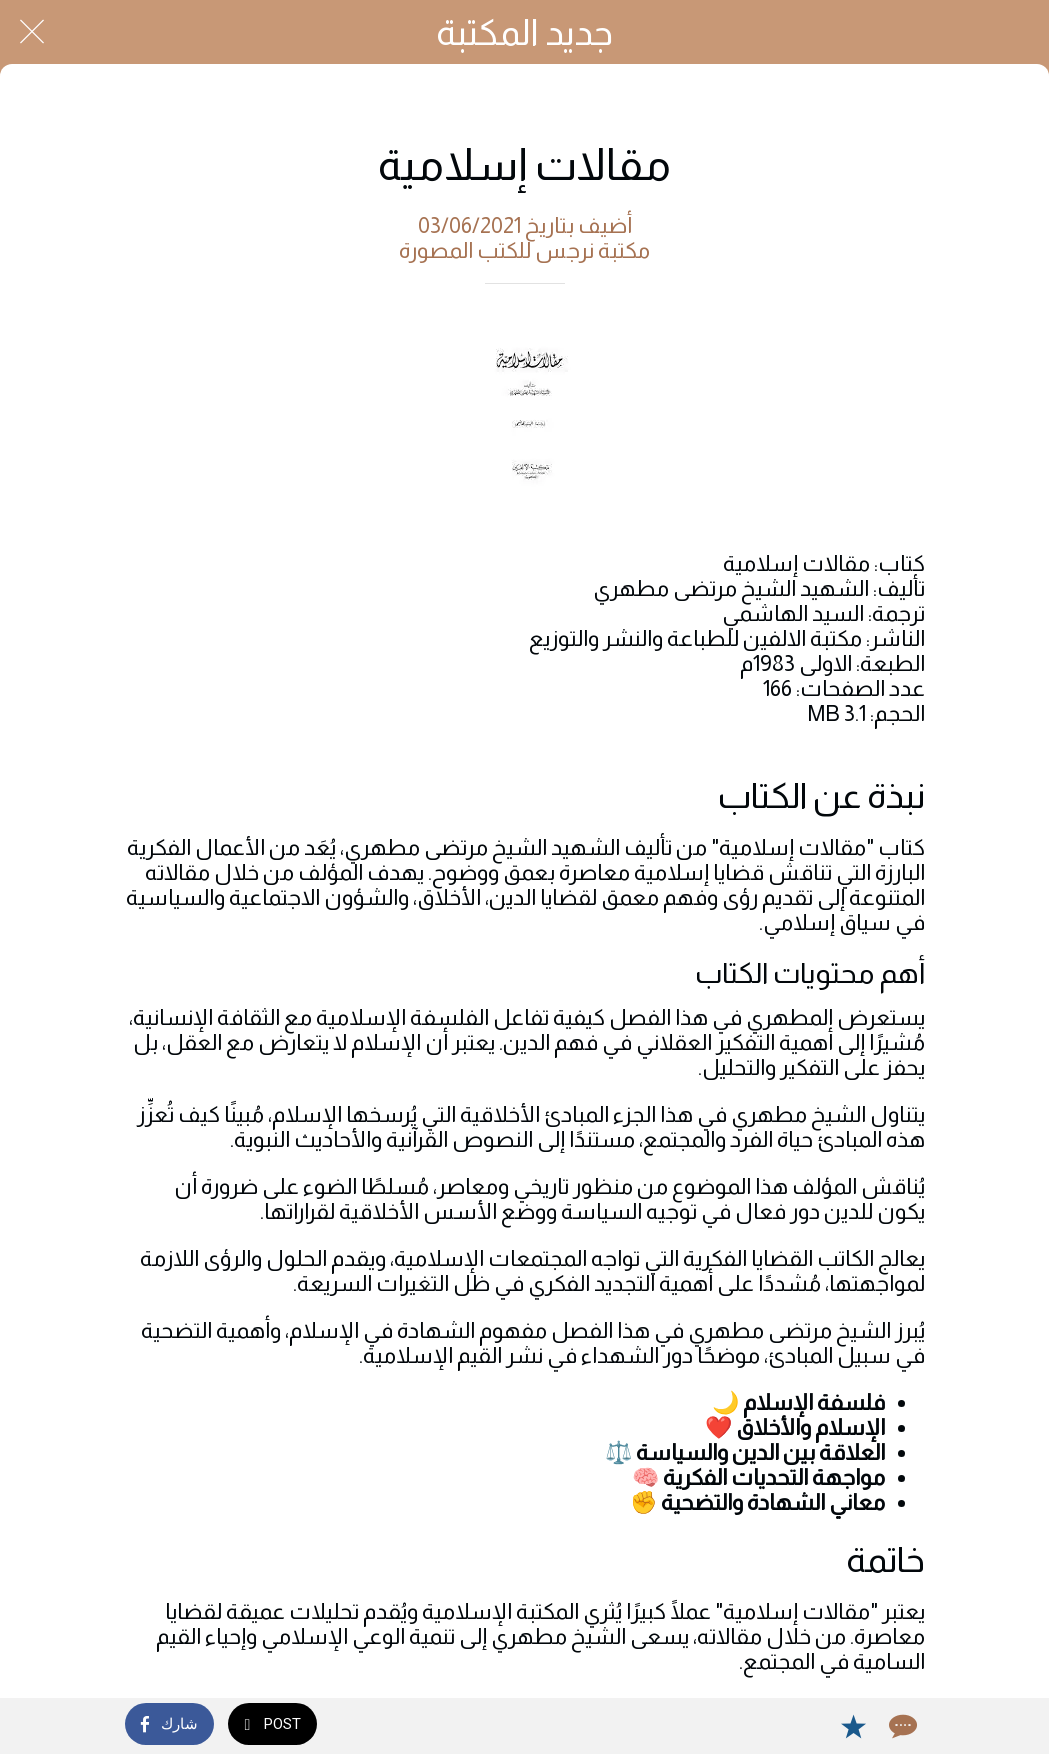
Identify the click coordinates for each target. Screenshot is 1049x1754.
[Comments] (901, 1726)
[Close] (32, 32)
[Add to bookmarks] (853, 1726)
